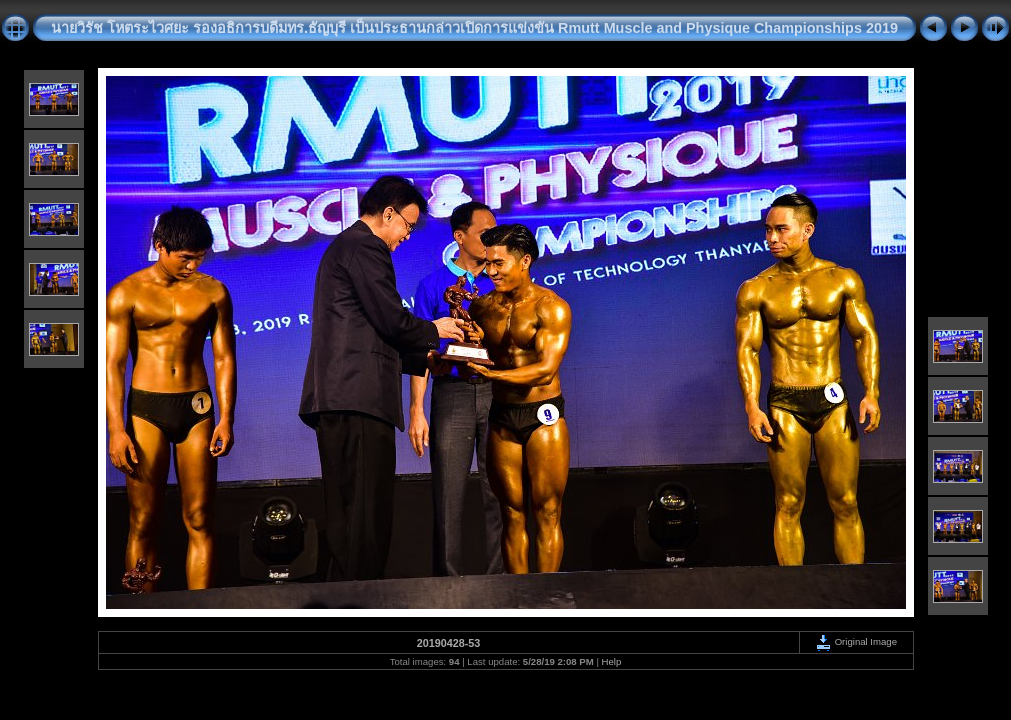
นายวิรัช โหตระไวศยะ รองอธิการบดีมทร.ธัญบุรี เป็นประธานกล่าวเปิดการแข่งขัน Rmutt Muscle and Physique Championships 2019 (474, 28)
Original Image (856, 641)
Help (612, 661)
